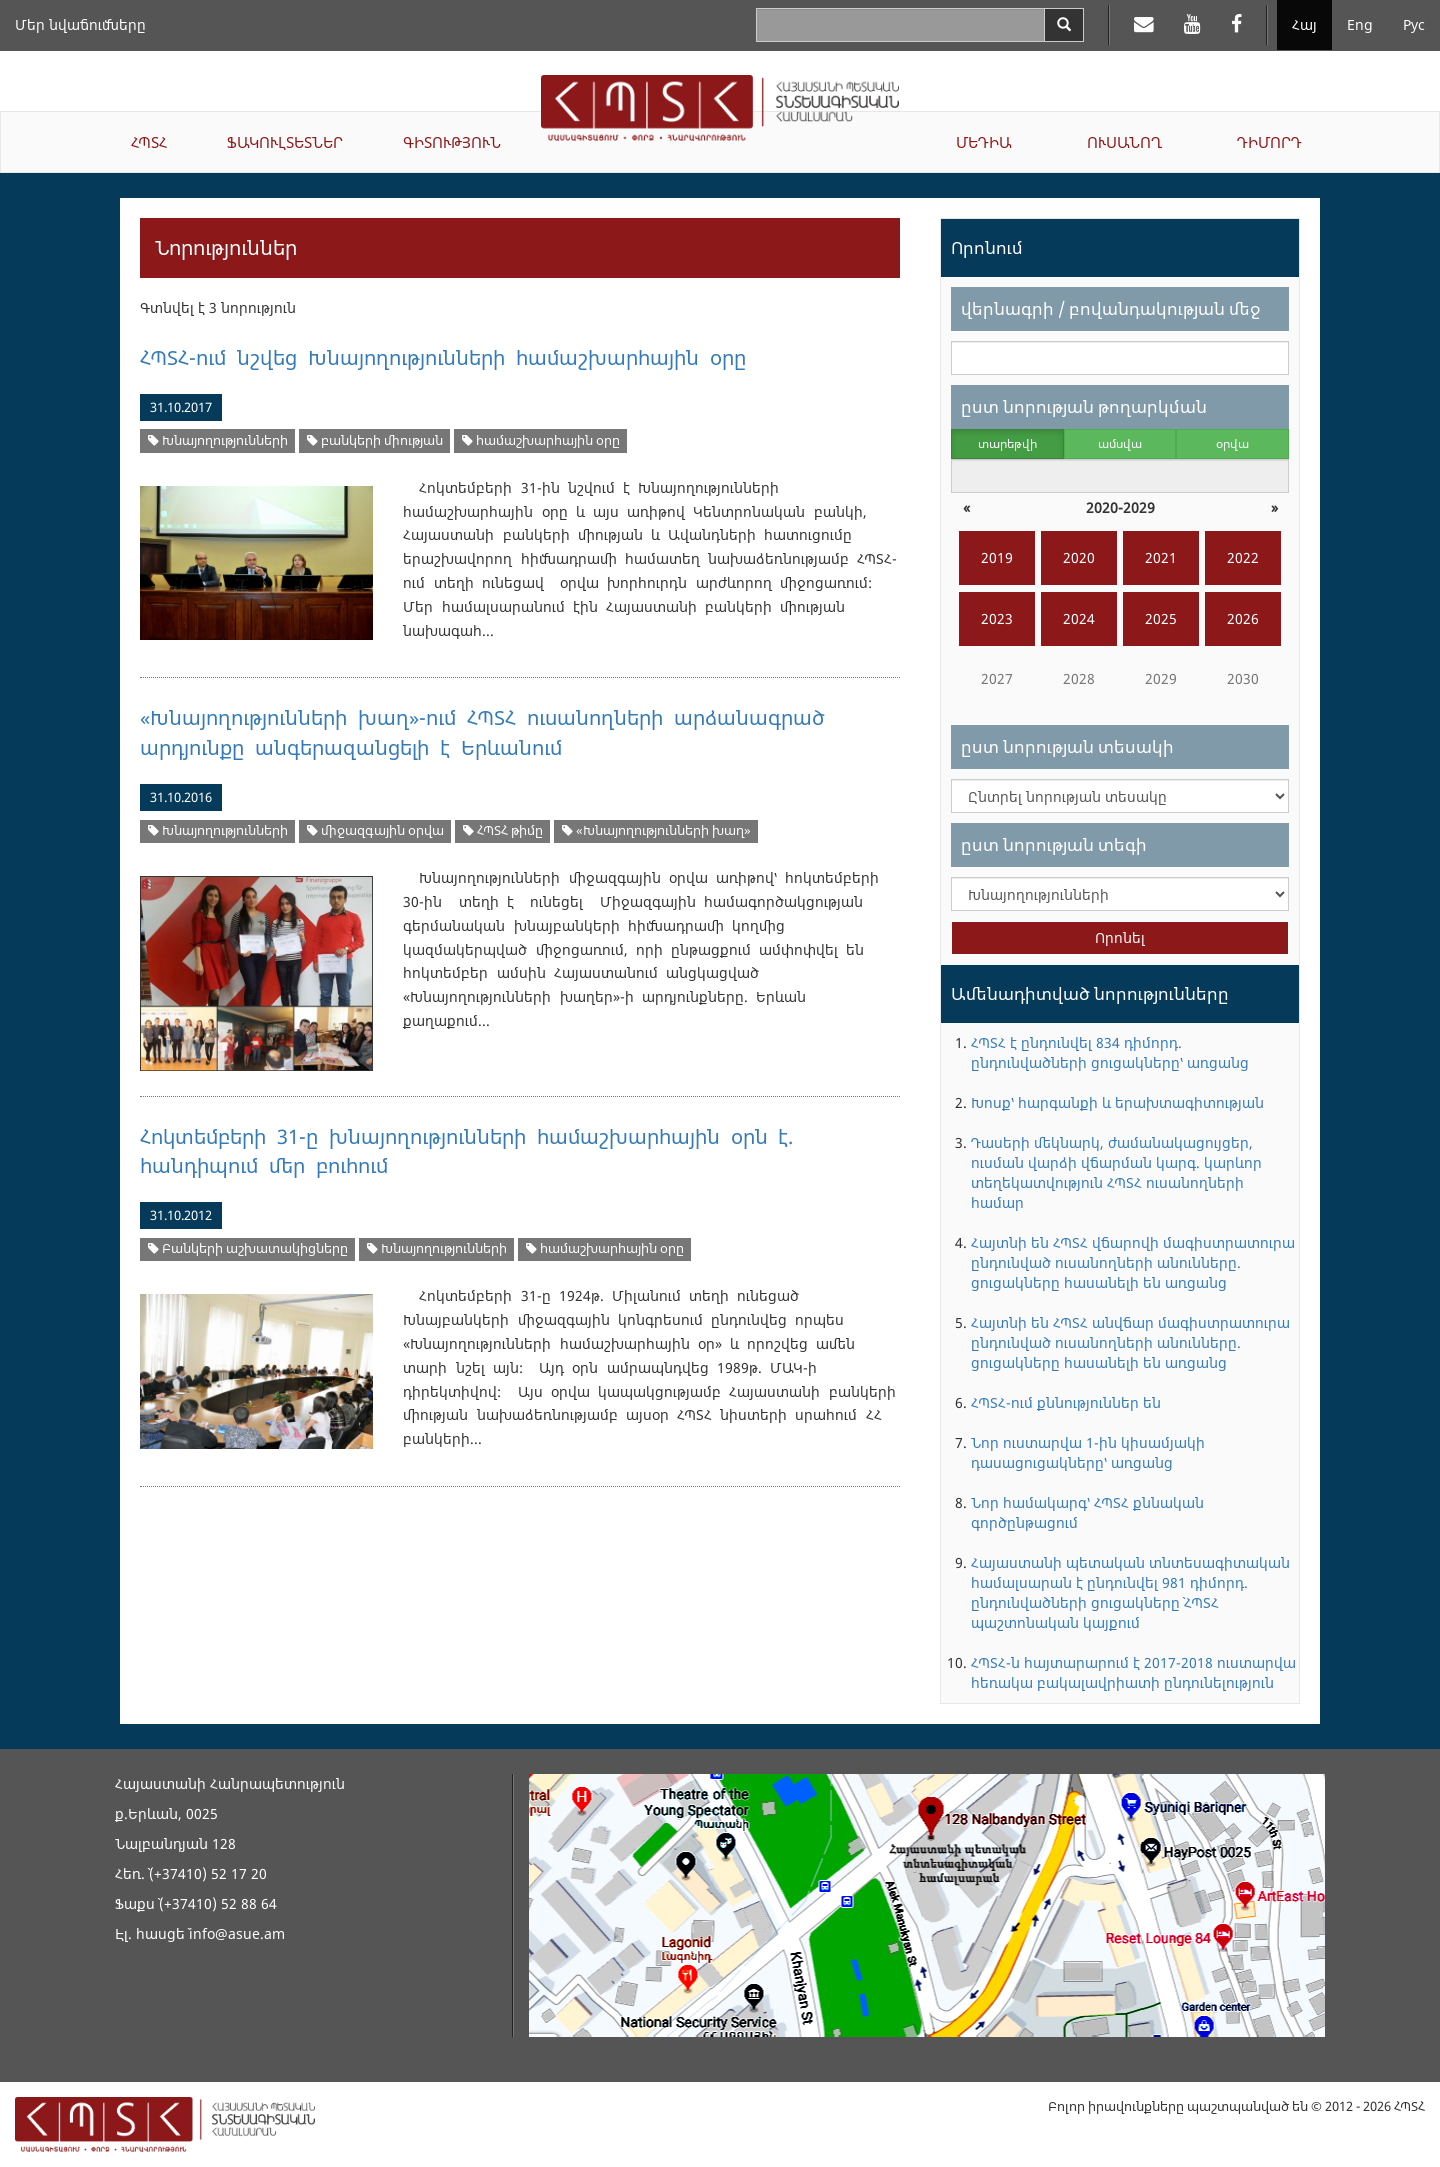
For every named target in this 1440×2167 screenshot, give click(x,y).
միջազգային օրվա (375, 830)
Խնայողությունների (218, 440)
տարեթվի (1007, 443)
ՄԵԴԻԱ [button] (984, 142)
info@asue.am (237, 1933)
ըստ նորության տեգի (1054, 844)
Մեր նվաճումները (80, 24)
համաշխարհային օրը (541, 440)
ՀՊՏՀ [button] (149, 142)
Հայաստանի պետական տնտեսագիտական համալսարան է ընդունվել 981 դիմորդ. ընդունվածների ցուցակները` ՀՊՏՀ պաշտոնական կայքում (1130, 1592)
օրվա (1232, 443)
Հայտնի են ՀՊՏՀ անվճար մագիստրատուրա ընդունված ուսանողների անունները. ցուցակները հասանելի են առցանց (1130, 1342)
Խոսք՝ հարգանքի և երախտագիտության (1117, 1102)
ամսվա (1120, 443)
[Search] (1064, 25)
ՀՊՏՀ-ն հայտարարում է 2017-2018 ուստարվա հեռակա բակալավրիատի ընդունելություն (1133, 1672)
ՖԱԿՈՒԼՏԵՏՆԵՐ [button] (285, 142)
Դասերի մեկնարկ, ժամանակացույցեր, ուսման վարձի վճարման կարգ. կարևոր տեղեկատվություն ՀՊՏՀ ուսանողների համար (1116, 1172)
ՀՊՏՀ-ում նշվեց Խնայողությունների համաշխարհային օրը (443, 357)
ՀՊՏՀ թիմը (503, 830)
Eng (1360, 24)
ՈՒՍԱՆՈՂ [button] (1124, 142)
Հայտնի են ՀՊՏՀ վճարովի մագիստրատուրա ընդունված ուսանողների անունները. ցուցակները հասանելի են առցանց (1133, 1262)
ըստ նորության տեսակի (1067, 746)
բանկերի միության (375, 440)
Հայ (1304, 24)
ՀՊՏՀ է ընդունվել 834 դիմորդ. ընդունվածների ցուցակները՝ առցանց (1110, 1052)
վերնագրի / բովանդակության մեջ (1110, 308)
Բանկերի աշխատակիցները (248, 1248)
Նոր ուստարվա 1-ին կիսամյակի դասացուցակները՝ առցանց (1088, 1452)
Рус (1414, 24)
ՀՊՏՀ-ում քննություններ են (1066, 1402)
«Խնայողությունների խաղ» (656, 830)
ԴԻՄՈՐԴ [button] (1269, 142)
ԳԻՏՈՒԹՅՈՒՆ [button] (452, 142)
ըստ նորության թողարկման (1084, 406)
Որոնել (1120, 937)
